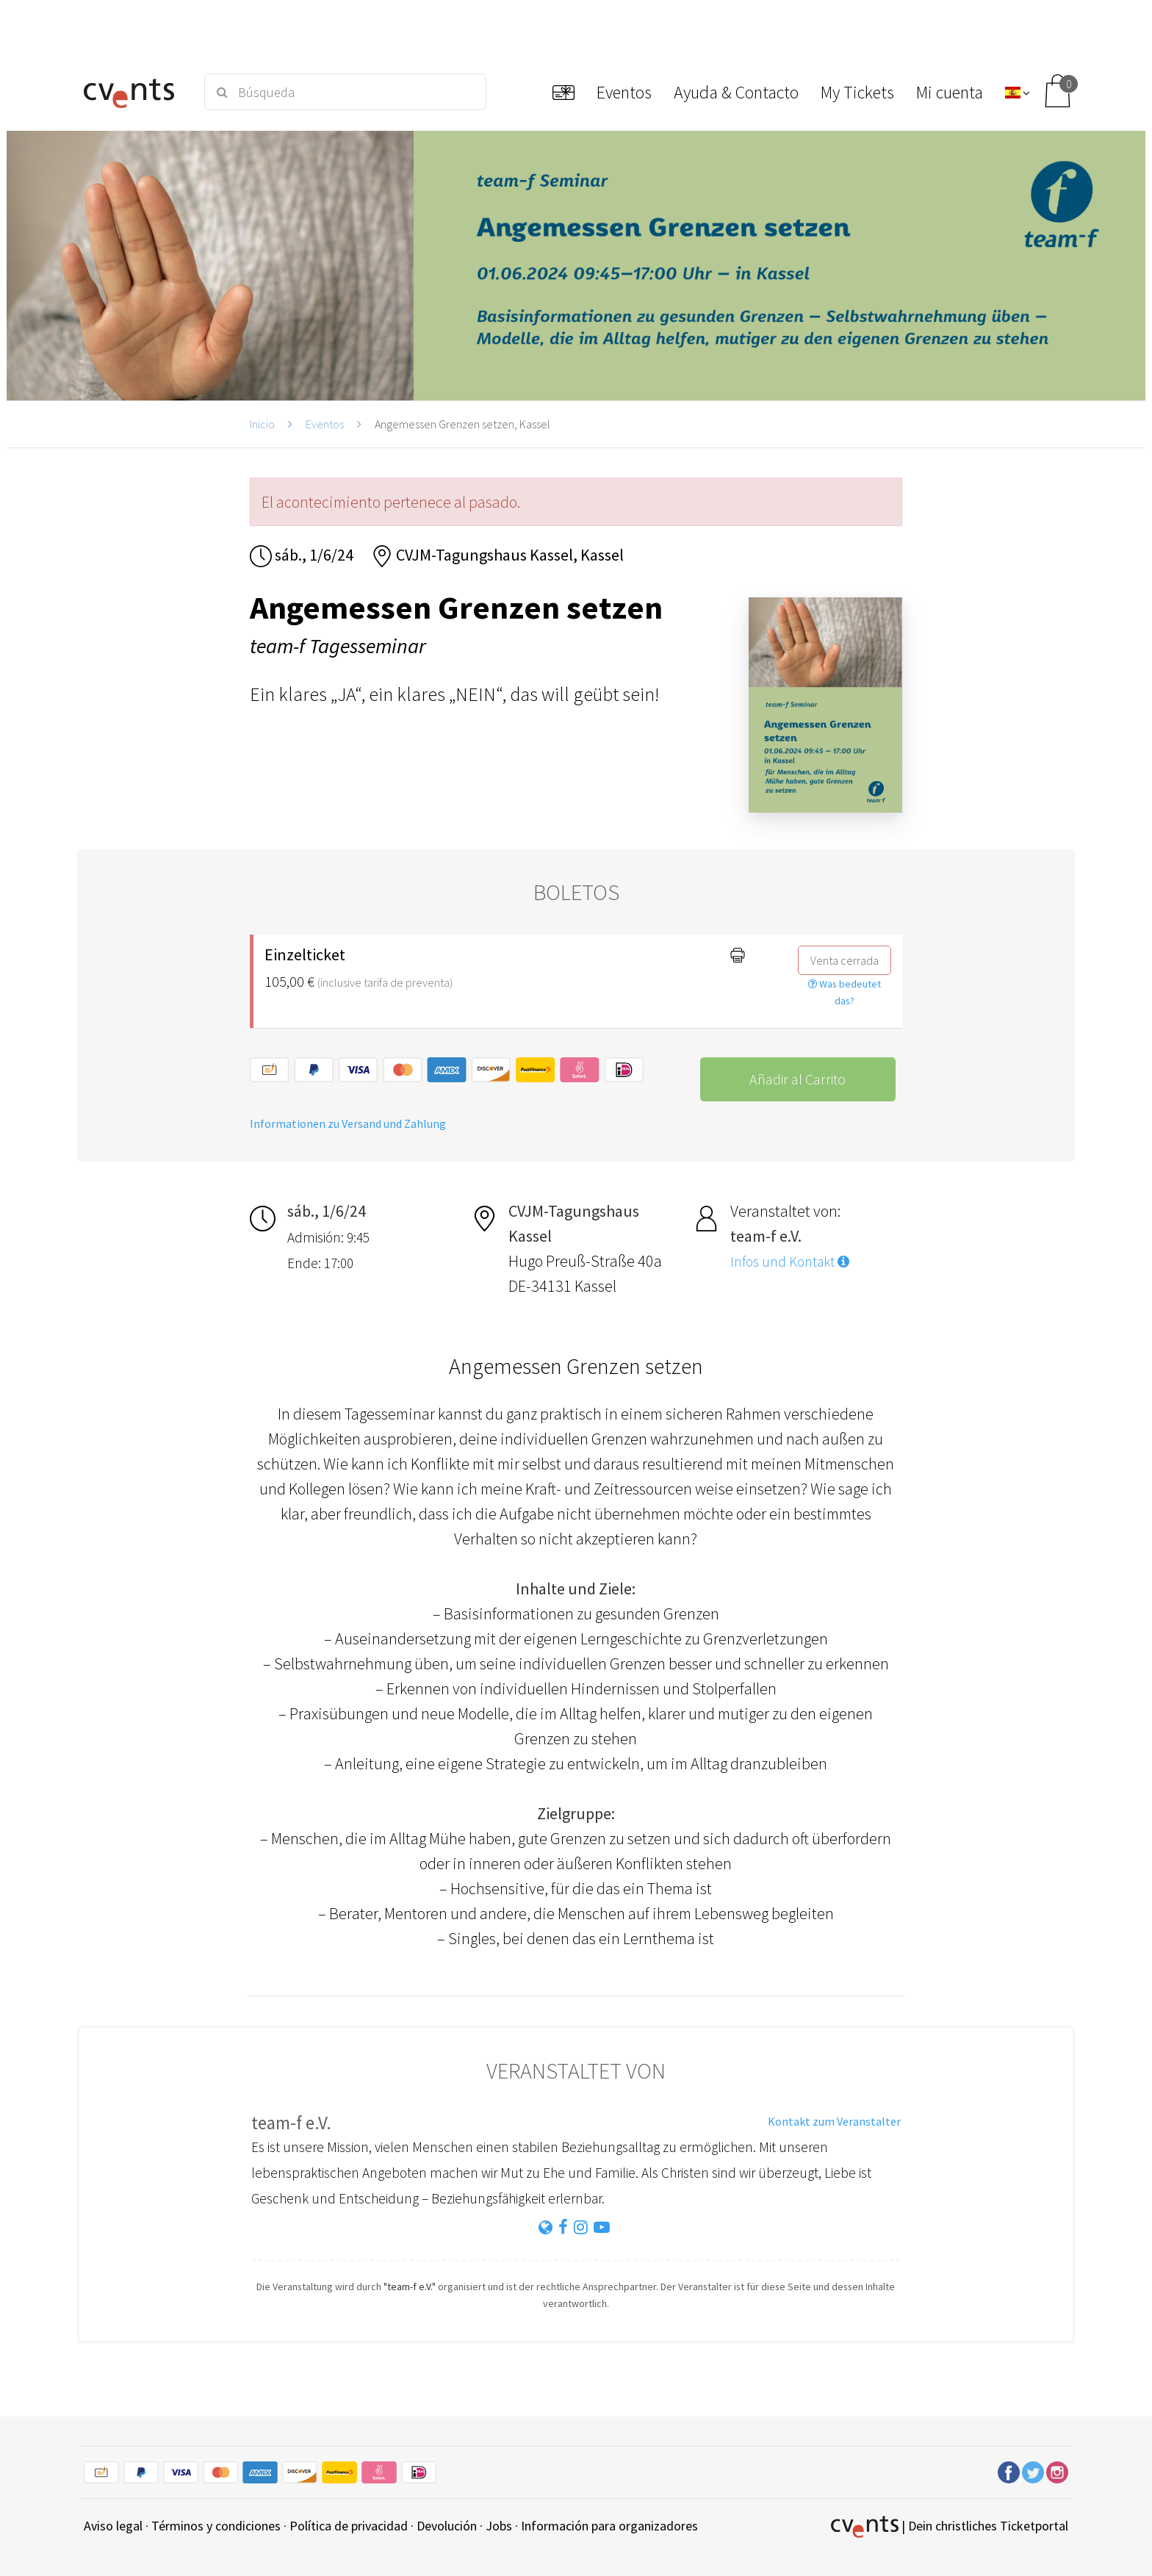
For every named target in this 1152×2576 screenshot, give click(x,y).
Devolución (447, 2525)
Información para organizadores (609, 2525)
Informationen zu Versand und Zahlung (348, 1123)
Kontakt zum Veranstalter (834, 2121)
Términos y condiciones (216, 2525)
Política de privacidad (348, 2525)
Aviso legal (113, 2525)
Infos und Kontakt (789, 1261)
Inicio (262, 424)
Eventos (325, 424)
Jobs (499, 2525)
